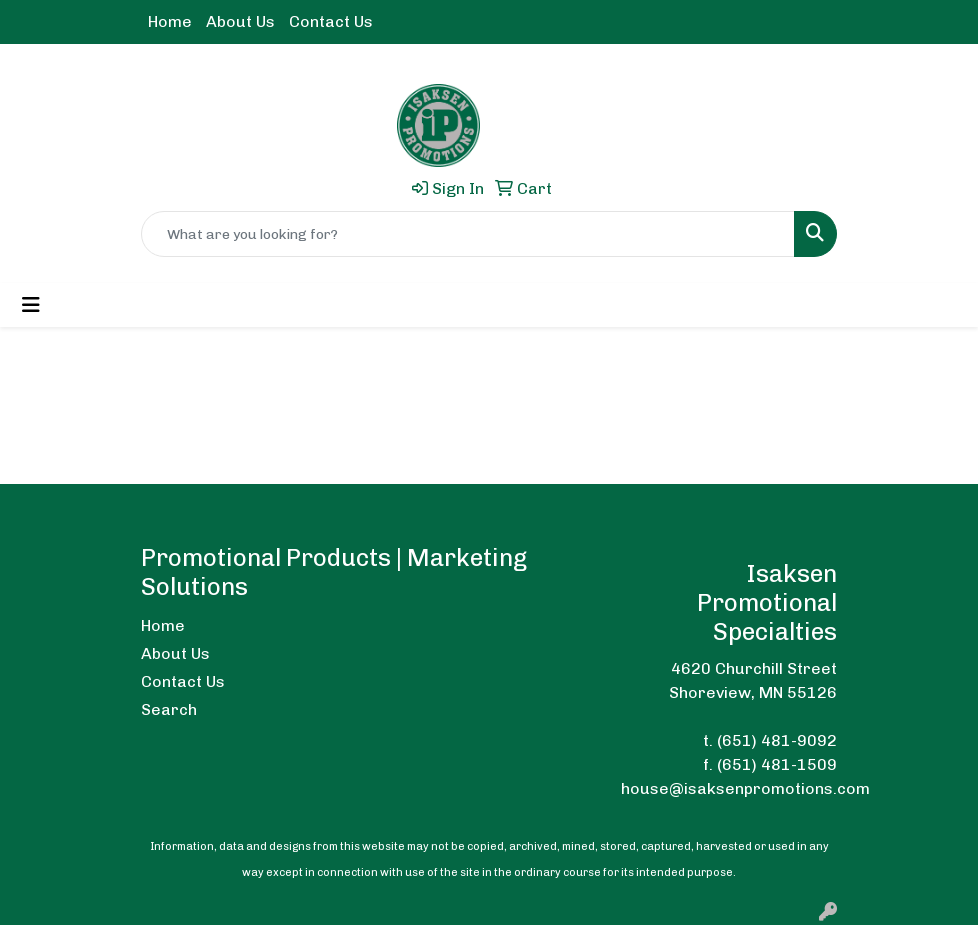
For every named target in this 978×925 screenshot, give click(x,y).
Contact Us (331, 21)
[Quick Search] (468, 234)
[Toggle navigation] (31, 305)
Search (169, 709)
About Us (240, 21)
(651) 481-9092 (777, 740)
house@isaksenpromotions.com (745, 788)
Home (170, 21)
